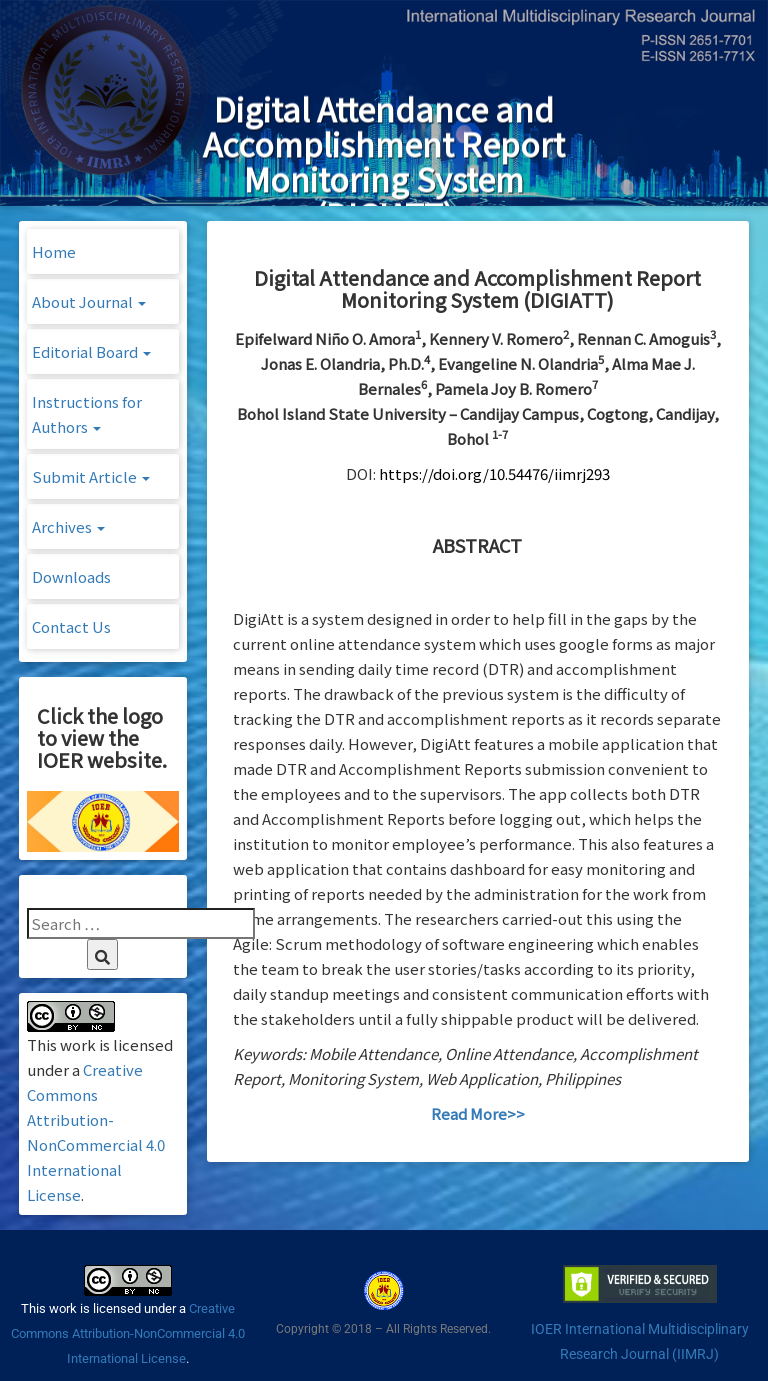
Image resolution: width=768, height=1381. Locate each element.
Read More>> (478, 1113)
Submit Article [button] (91, 476)
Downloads (71, 576)
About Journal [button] (89, 301)
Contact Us (71, 626)
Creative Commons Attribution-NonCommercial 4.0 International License (128, 1333)
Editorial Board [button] (91, 351)
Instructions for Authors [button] (87, 414)
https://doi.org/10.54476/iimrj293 (494, 473)
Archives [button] (68, 526)
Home (54, 251)
